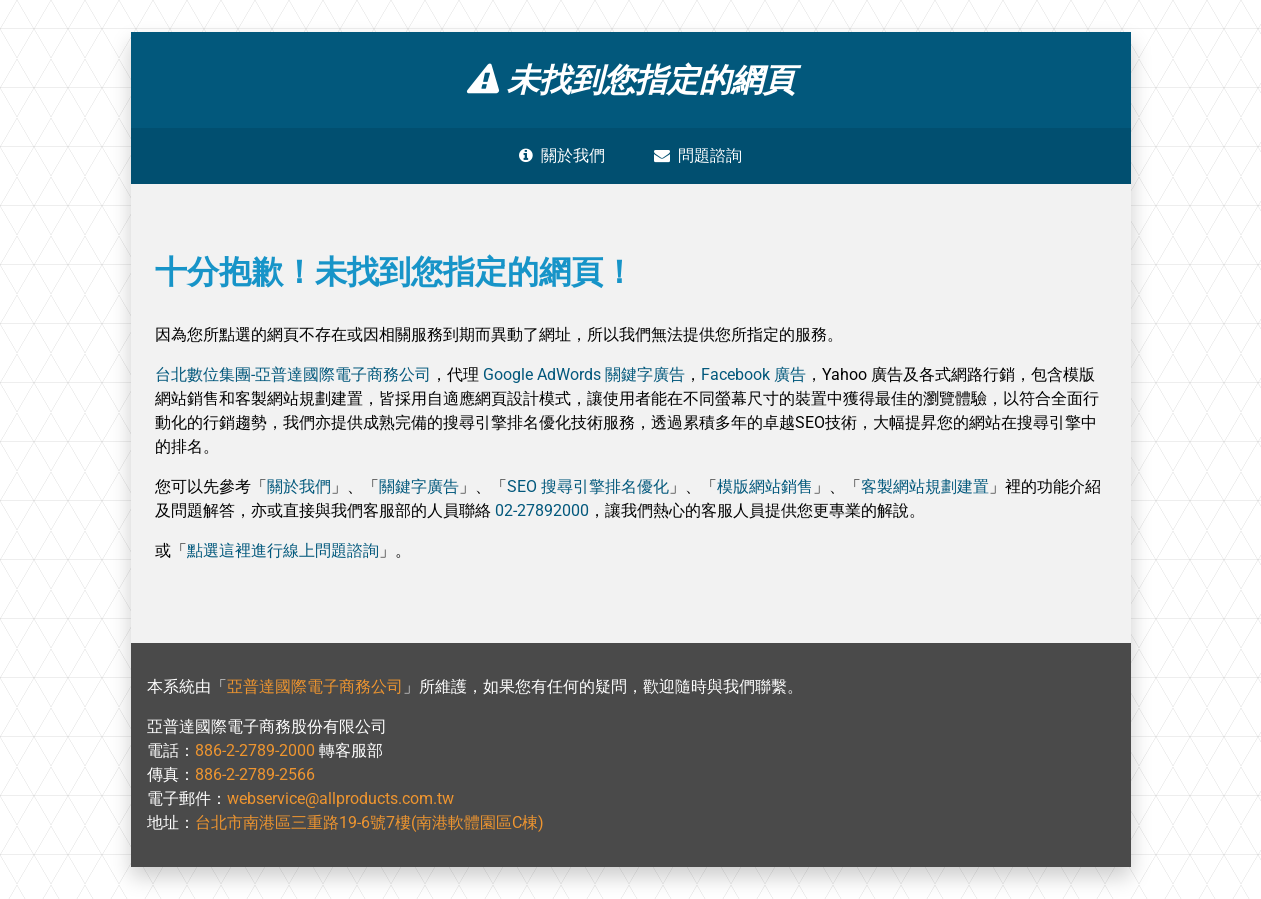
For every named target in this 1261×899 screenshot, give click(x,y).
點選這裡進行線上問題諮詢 (283, 550)
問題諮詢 (698, 155)
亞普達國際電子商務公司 (315, 686)
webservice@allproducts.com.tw (340, 798)
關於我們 (562, 155)
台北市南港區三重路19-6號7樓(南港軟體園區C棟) (369, 822)
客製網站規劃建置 (925, 486)
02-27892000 (542, 510)
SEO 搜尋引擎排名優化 (588, 486)
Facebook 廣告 (753, 374)
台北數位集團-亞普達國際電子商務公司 (293, 374)
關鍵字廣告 (419, 486)
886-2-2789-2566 (255, 774)
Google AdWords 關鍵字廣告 (584, 374)
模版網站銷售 (765, 486)
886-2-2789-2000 (255, 750)
